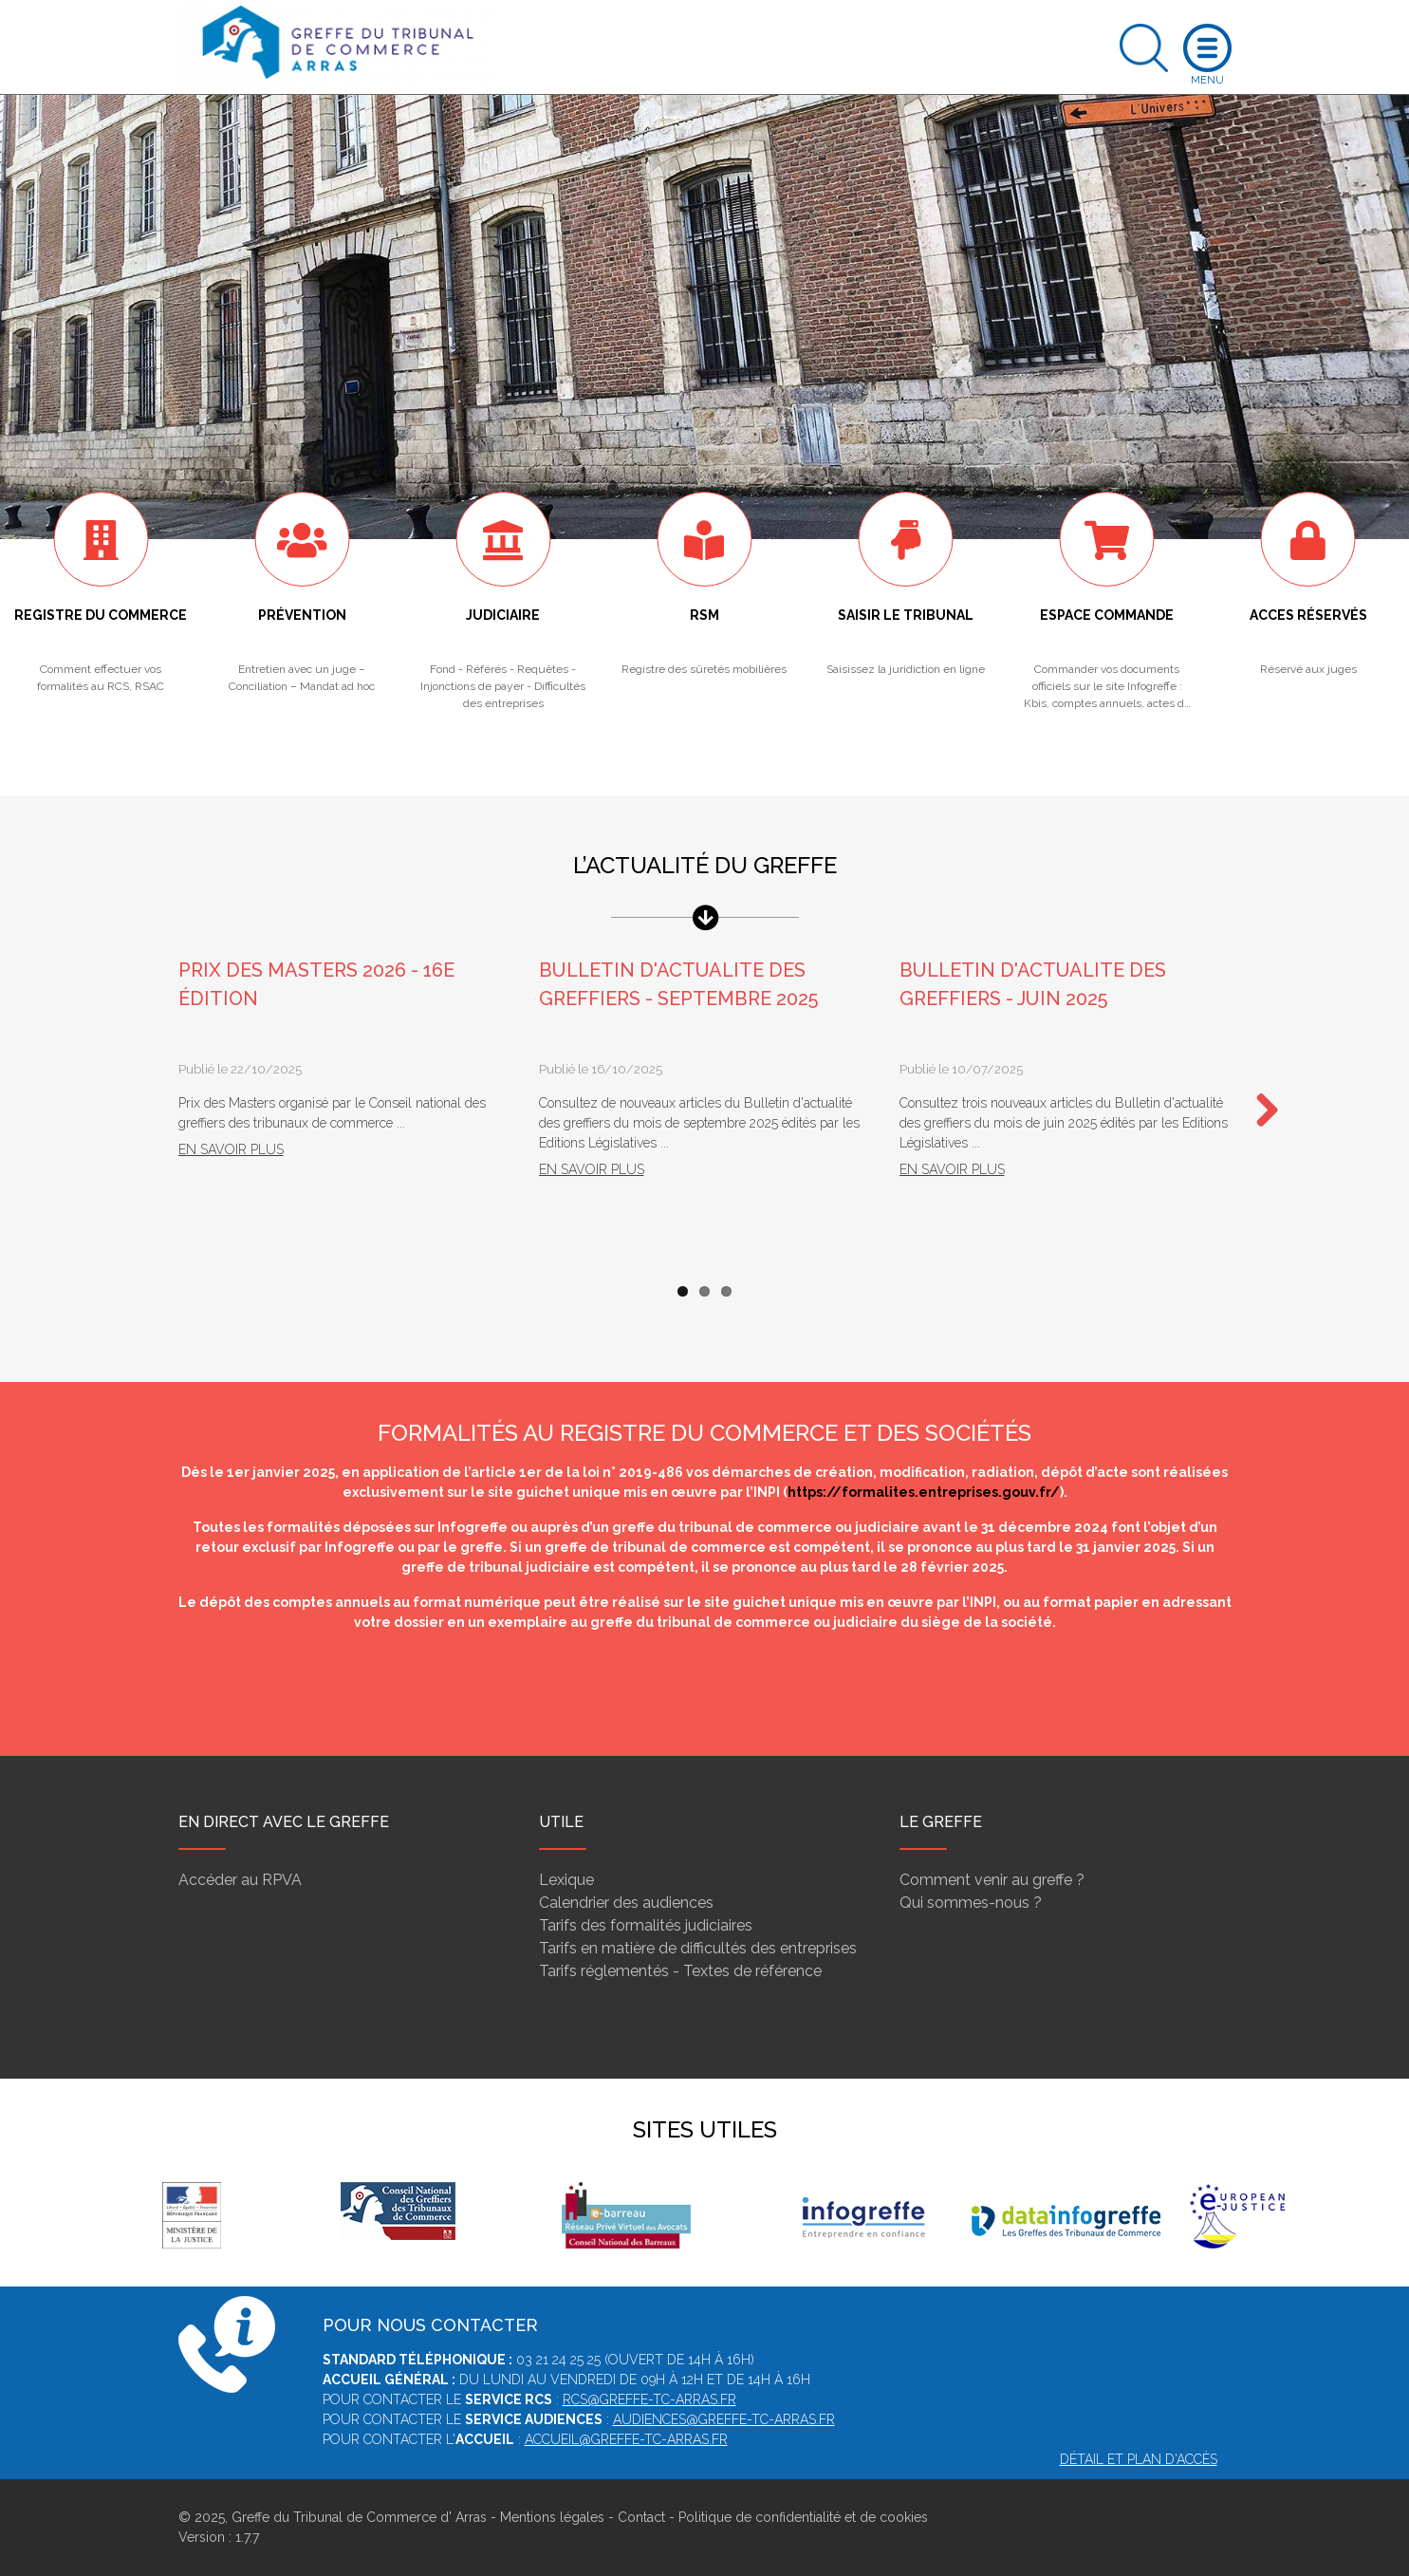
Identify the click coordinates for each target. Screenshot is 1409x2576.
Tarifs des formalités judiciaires (645, 1925)
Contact (641, 2517)
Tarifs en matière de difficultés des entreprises (698, 1948)
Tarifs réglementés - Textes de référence (680, 1971)
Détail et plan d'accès (1138, 2459)
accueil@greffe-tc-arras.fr (626, 2439)
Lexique (566, 1880)
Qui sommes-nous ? (970, 1903)
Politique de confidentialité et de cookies (803, 2517)
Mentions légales (552, 2517)
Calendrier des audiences (626, 1903)
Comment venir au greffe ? (992, 1880)
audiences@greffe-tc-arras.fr (724, 2419)
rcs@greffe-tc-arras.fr (649, 2399)
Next (1260, 1111)
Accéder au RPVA (240, 1880)
